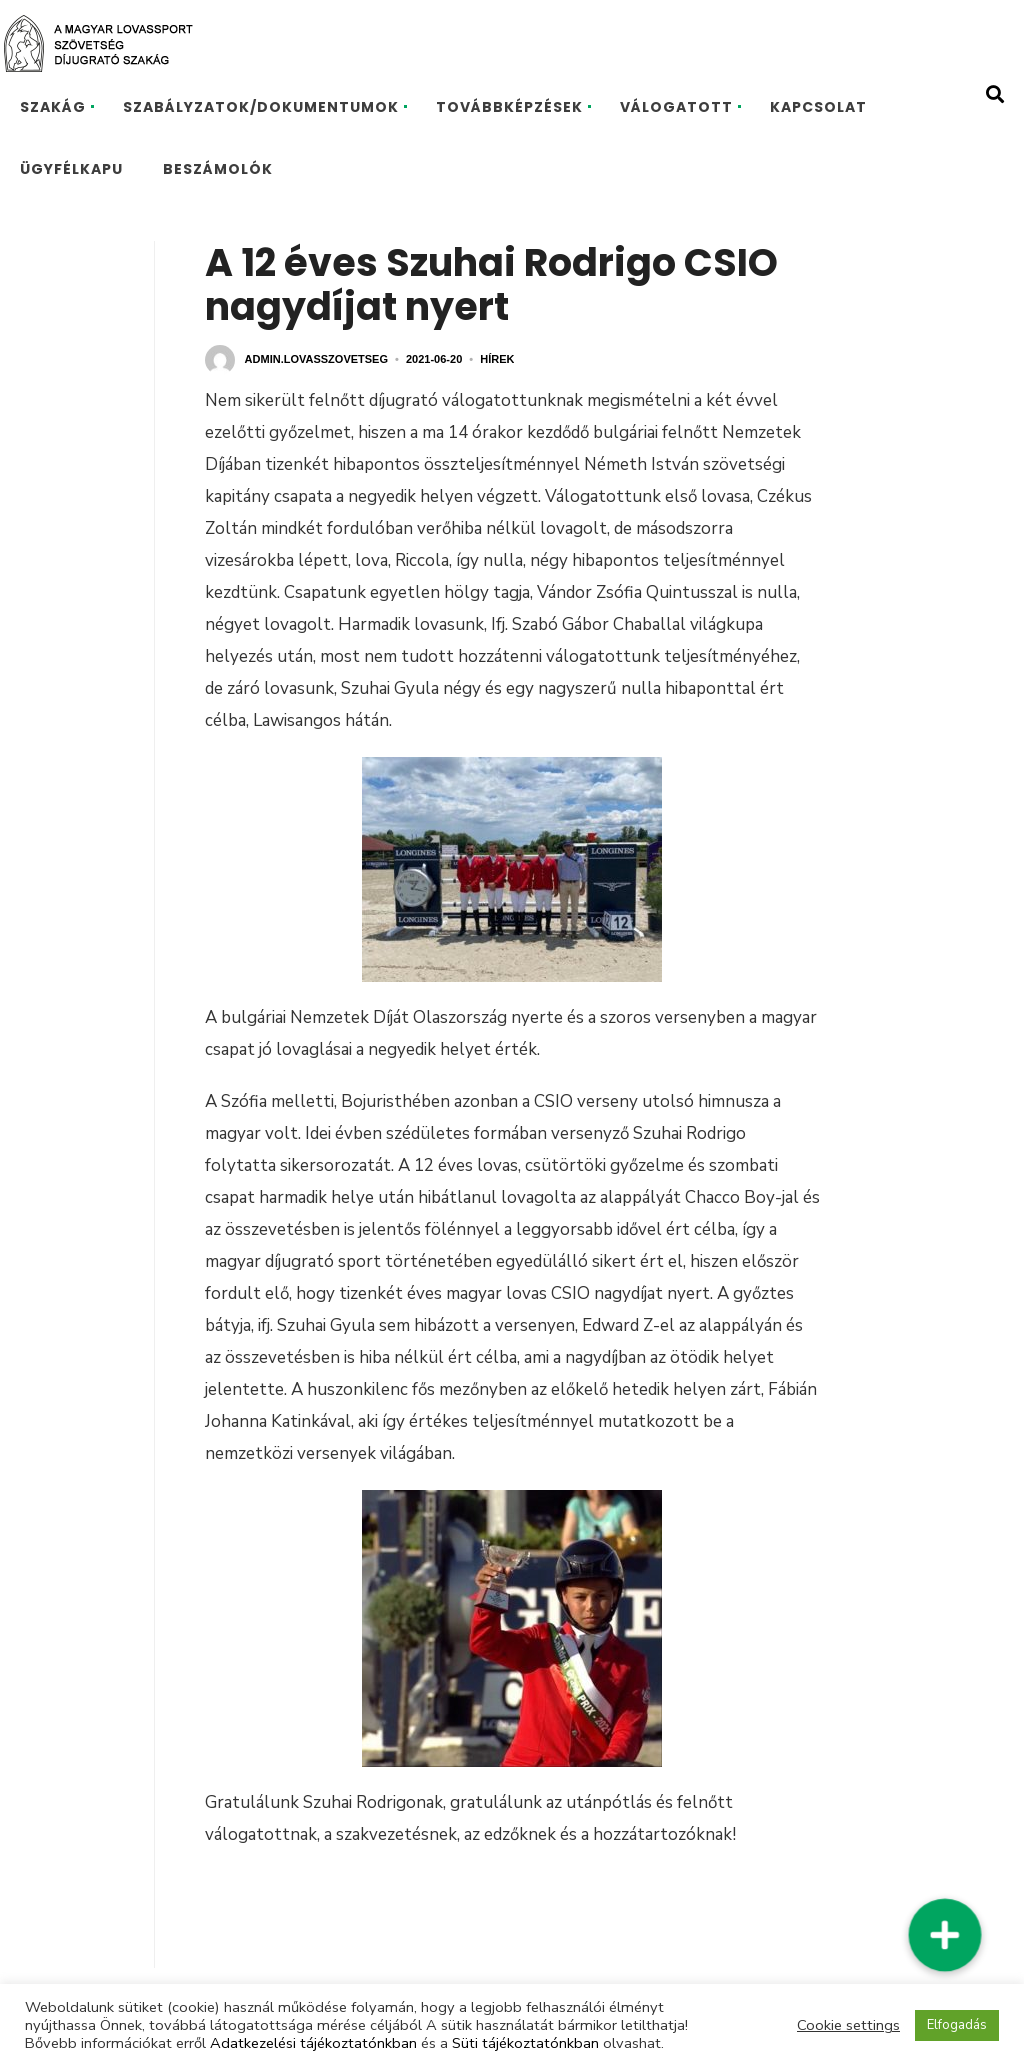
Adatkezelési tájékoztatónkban (313, 2043)
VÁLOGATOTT (676, 107)
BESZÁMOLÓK (218, 169)
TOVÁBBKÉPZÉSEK (509, 107)
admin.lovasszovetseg (316, 359)
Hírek (497, 359)
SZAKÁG (53, 107)
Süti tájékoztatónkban (525, 2043)
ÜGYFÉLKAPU (71, 169)
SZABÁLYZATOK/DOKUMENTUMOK (261, 107)
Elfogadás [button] (957, 2025)
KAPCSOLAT (818, 107)
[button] (945, 1935)
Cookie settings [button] (848, 2025)
